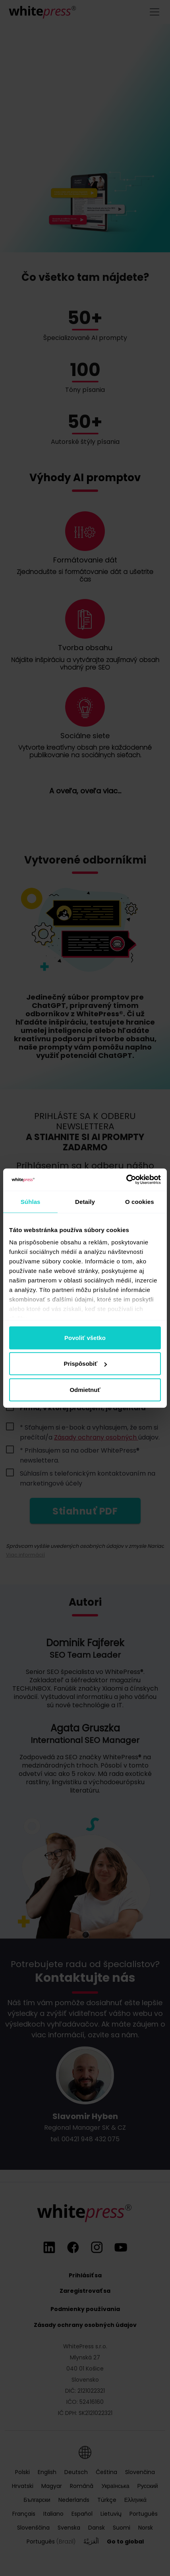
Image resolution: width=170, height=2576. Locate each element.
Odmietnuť (85, 1389)
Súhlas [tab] (31, 1201)
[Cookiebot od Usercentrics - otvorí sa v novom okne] (126, 1180)
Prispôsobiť (85, 1363)
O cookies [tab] (139, 1201)
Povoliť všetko (85, 1337)
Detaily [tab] (85, 1201)
